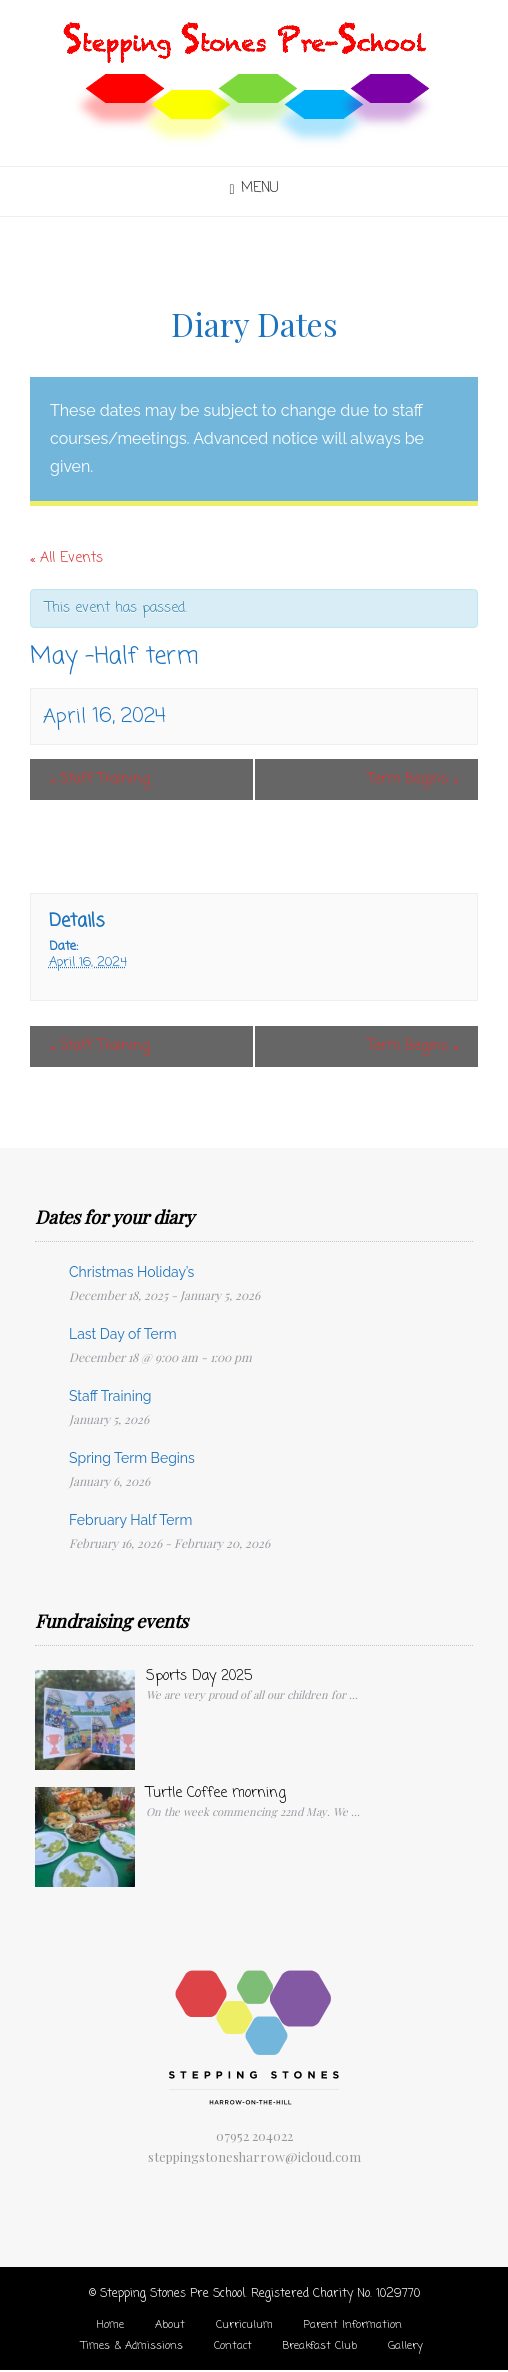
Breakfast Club (320, 2346)
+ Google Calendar (102, 849)
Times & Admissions (132, 2346)
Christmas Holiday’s (131, 1272)
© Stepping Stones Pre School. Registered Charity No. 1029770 (254, 2294)
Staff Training (100, 779)
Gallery (405, 2346)
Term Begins (413, 779)
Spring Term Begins (132, 1458)
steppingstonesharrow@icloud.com (254, 2156)
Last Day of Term (123, 1334)
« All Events (66, 558)
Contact (233, 2346)
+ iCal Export (236, 849)
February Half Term (130, 1520)
